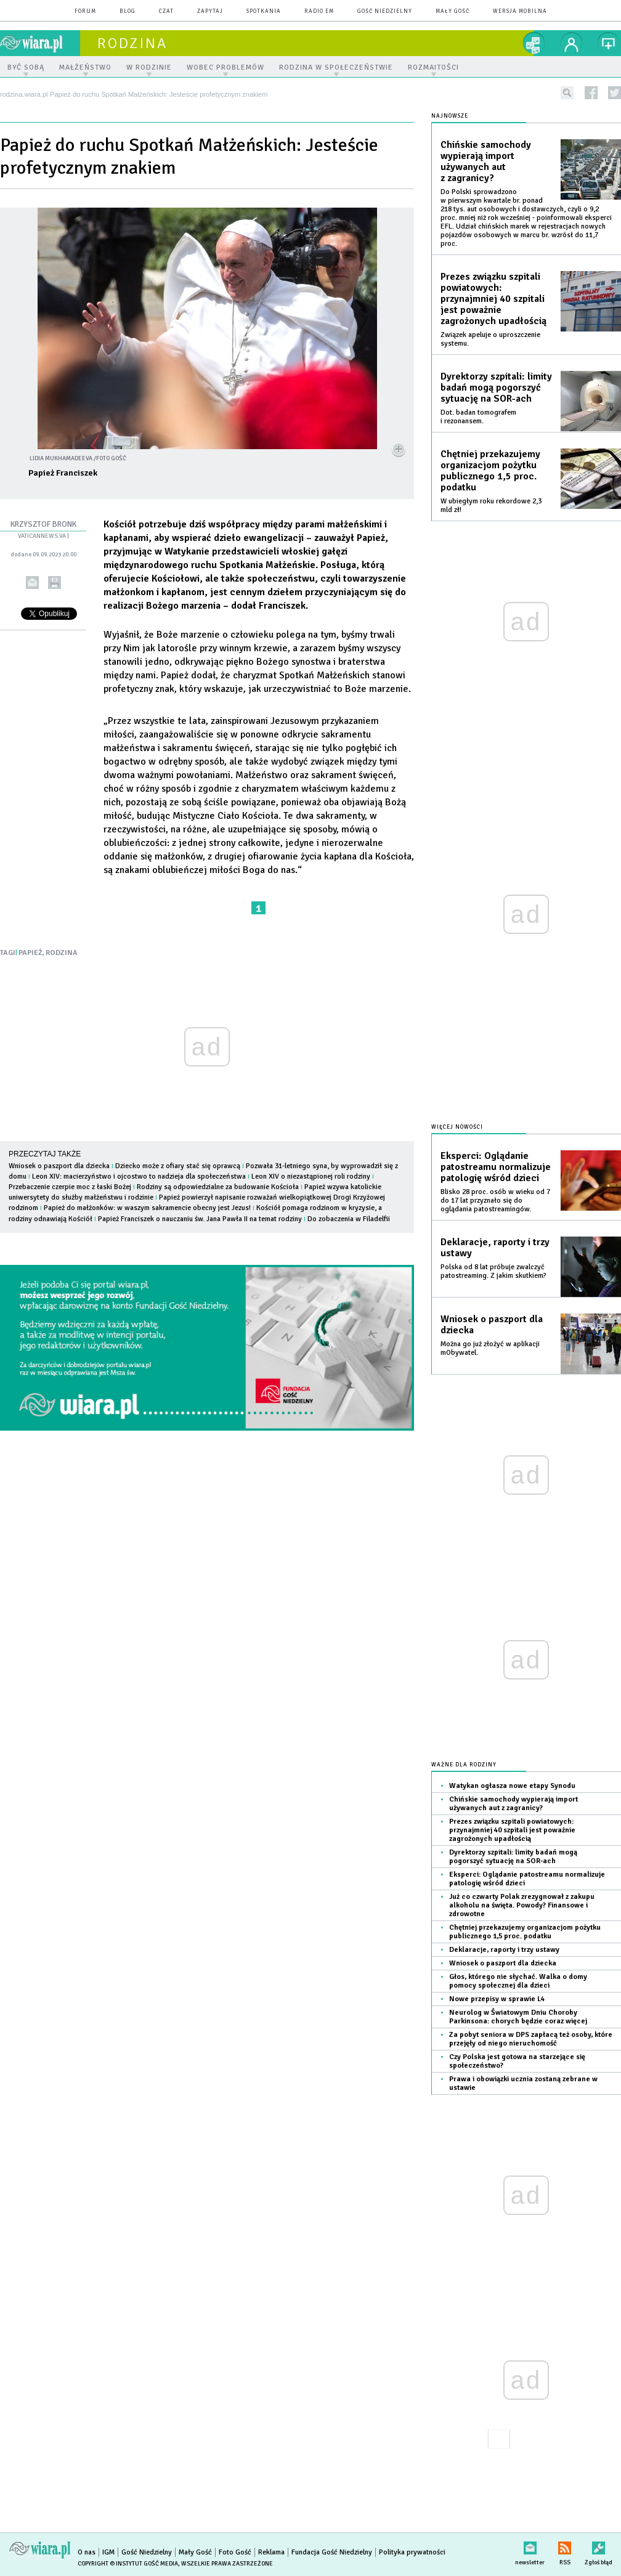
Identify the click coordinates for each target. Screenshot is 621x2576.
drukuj (54, 582)
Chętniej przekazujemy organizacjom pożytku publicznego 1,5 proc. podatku (490, 471)
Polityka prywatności (412, 2552)
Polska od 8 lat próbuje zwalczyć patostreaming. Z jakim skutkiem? (493, 1271)
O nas (86, 2552)
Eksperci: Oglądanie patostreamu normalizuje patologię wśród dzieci (495, 1167)
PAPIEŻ (30, 952)
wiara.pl (40, 43)
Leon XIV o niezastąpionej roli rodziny (310, 1176)
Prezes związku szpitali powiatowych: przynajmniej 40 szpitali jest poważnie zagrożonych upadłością (493, 299)
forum (85, 11)
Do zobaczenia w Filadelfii (348, 1219)
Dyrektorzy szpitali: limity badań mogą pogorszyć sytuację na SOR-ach (496, 387)
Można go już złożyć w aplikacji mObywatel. (490, 1348)
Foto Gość (235, 2552)
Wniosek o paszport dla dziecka (59, 1166)
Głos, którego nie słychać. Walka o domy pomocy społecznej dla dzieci (518, 1981)
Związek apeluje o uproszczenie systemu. (490, 339)
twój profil (572, 43)
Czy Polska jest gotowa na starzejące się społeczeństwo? (517, 2061)
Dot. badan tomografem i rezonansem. (478, 417)
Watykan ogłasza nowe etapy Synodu (512, 1785)
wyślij (32, 582)
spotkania (263, 11)
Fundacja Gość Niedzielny (331, 2552)
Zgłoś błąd (598, 2545)
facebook (591, 92)
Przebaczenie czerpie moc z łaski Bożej (70, 1187)
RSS (564, 2545)
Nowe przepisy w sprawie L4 (497, 1999)
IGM (108, 2552)
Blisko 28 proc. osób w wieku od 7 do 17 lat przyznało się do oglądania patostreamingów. (495, 1200)
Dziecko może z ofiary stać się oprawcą (177, 1166)
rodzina (132, 43)
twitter (614, 92)
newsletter (530, 2545)
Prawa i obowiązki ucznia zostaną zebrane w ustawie (523, 2083)
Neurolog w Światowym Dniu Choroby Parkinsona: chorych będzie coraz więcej (518, 2017)
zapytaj (210, 11)
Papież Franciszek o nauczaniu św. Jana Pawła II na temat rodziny (200, 1219)
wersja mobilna (520, 11)
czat (166, 11)
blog (128, 11)
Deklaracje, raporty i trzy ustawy (495, 1248)
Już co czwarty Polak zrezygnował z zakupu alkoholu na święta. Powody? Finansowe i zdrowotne (522, 1905)
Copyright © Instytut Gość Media (128, 2563)
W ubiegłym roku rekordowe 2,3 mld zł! (491, 505)
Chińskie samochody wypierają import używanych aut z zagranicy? (485, 161)
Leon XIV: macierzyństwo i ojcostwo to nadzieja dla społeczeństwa (139, 1176)
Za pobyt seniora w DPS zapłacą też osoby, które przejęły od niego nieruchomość (530, 2039)
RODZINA (62, 952)
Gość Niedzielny (384, 11)
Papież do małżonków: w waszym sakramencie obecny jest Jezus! (147, 1208)
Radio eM (319, 11)
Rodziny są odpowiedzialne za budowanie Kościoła (218, 1187)
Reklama (271, 2552)
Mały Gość (452, 11)
